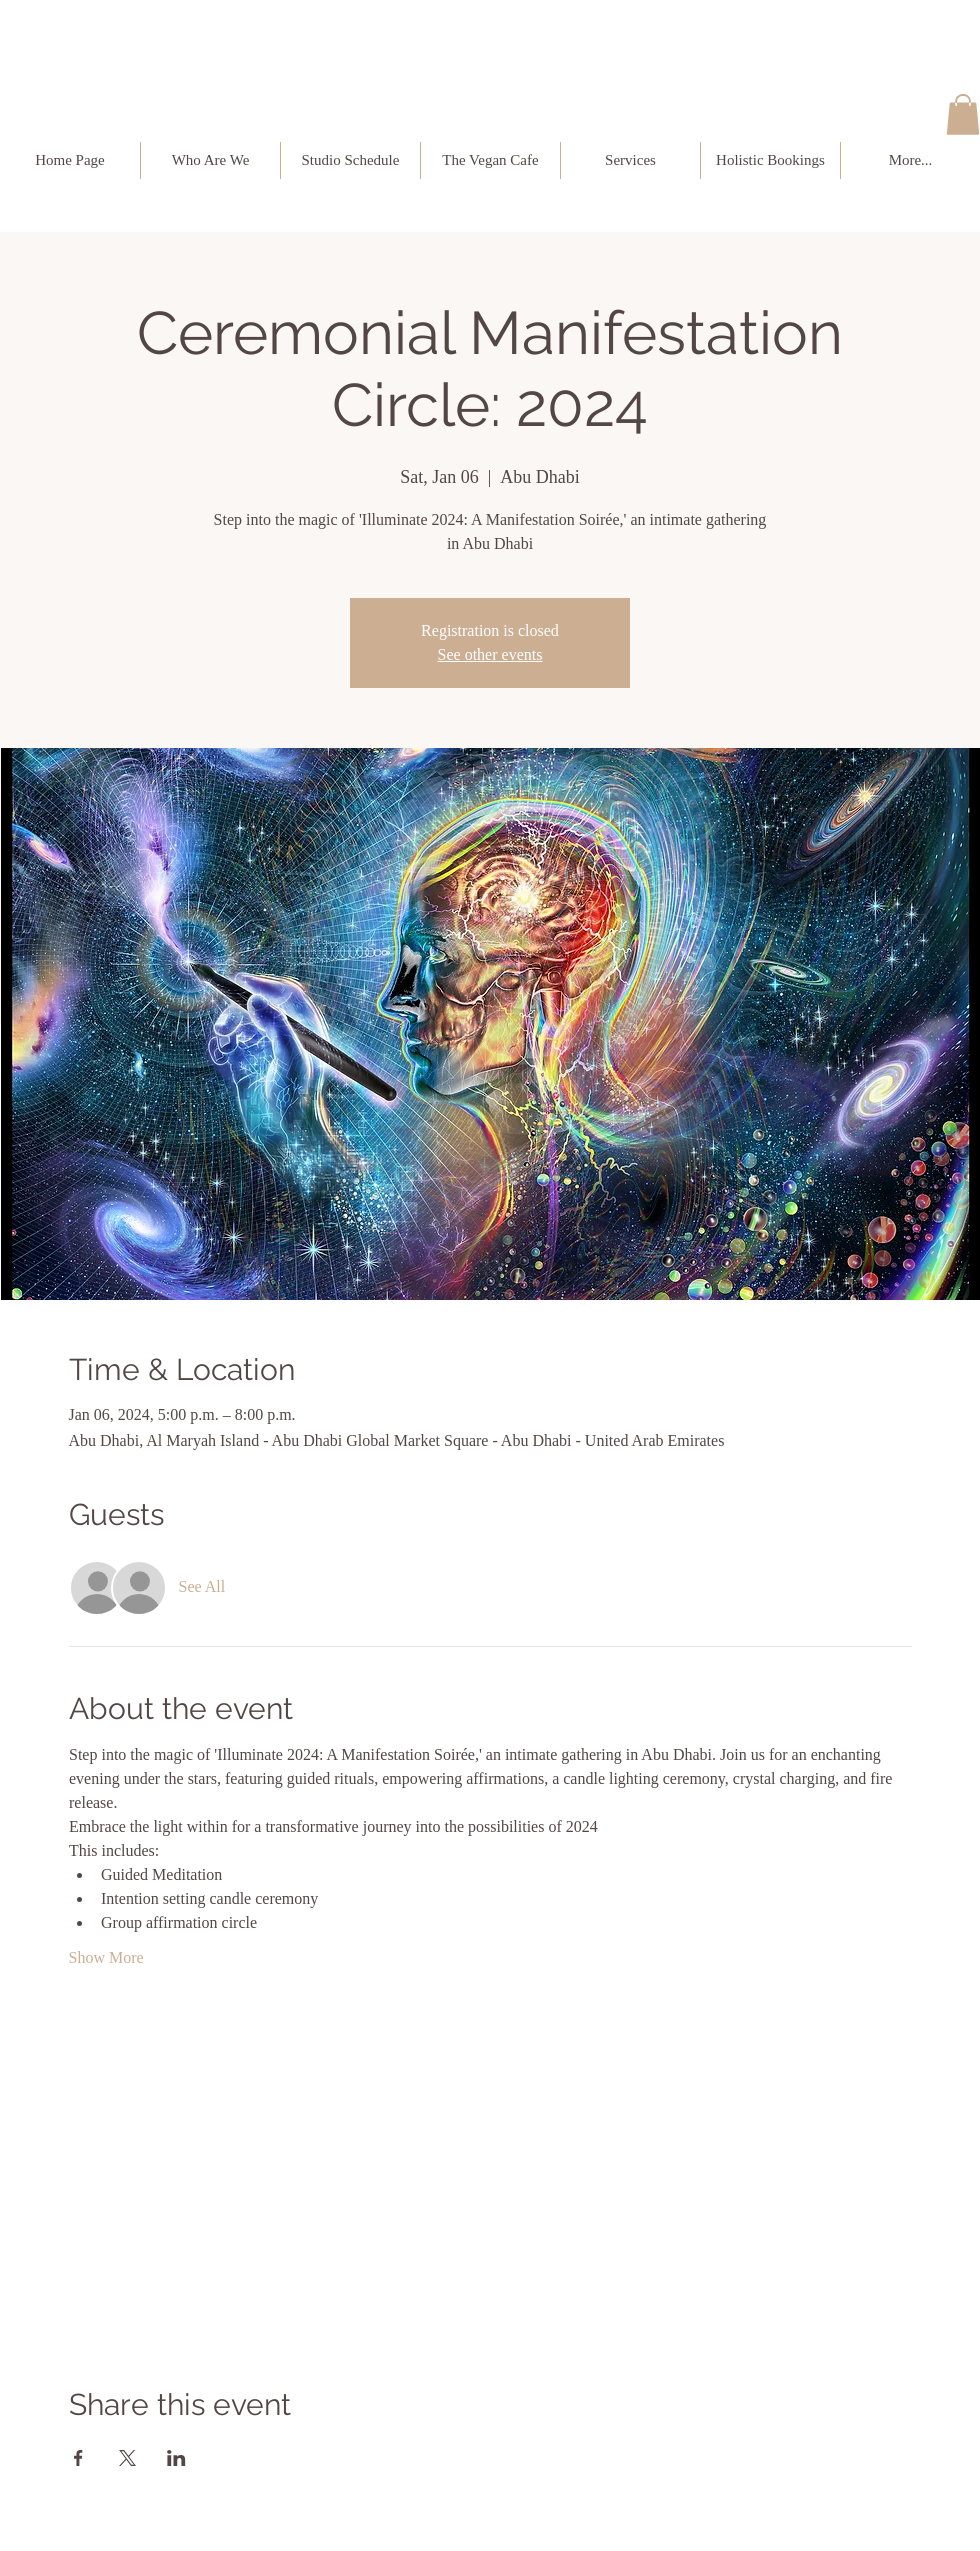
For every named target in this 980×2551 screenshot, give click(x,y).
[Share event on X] (127, 2458)
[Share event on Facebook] (78, 2458)
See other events (490, 654)
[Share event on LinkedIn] (176, 2458)
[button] (963, 114)
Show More (106, 1957)
